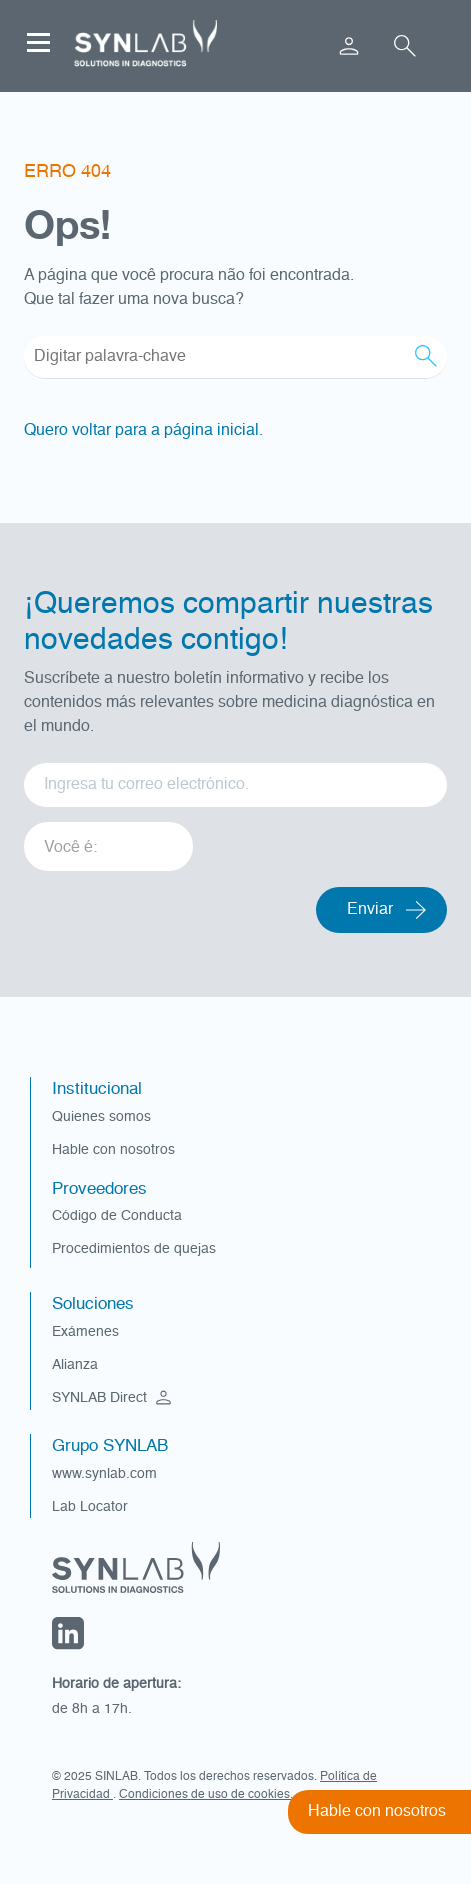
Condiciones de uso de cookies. (206, 1795)
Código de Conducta (117, 1216)
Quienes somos (101, 1117)
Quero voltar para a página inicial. (143, 431)
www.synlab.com (104, 1474)
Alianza (75, 1365)
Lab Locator (90, 1507)
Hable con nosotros (113, 1150)
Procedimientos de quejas (134, 1249)
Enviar (370, 910)
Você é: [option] (70, 848)
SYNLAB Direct (114, 1398)
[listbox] (108, 839)
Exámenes (85, 1332)
